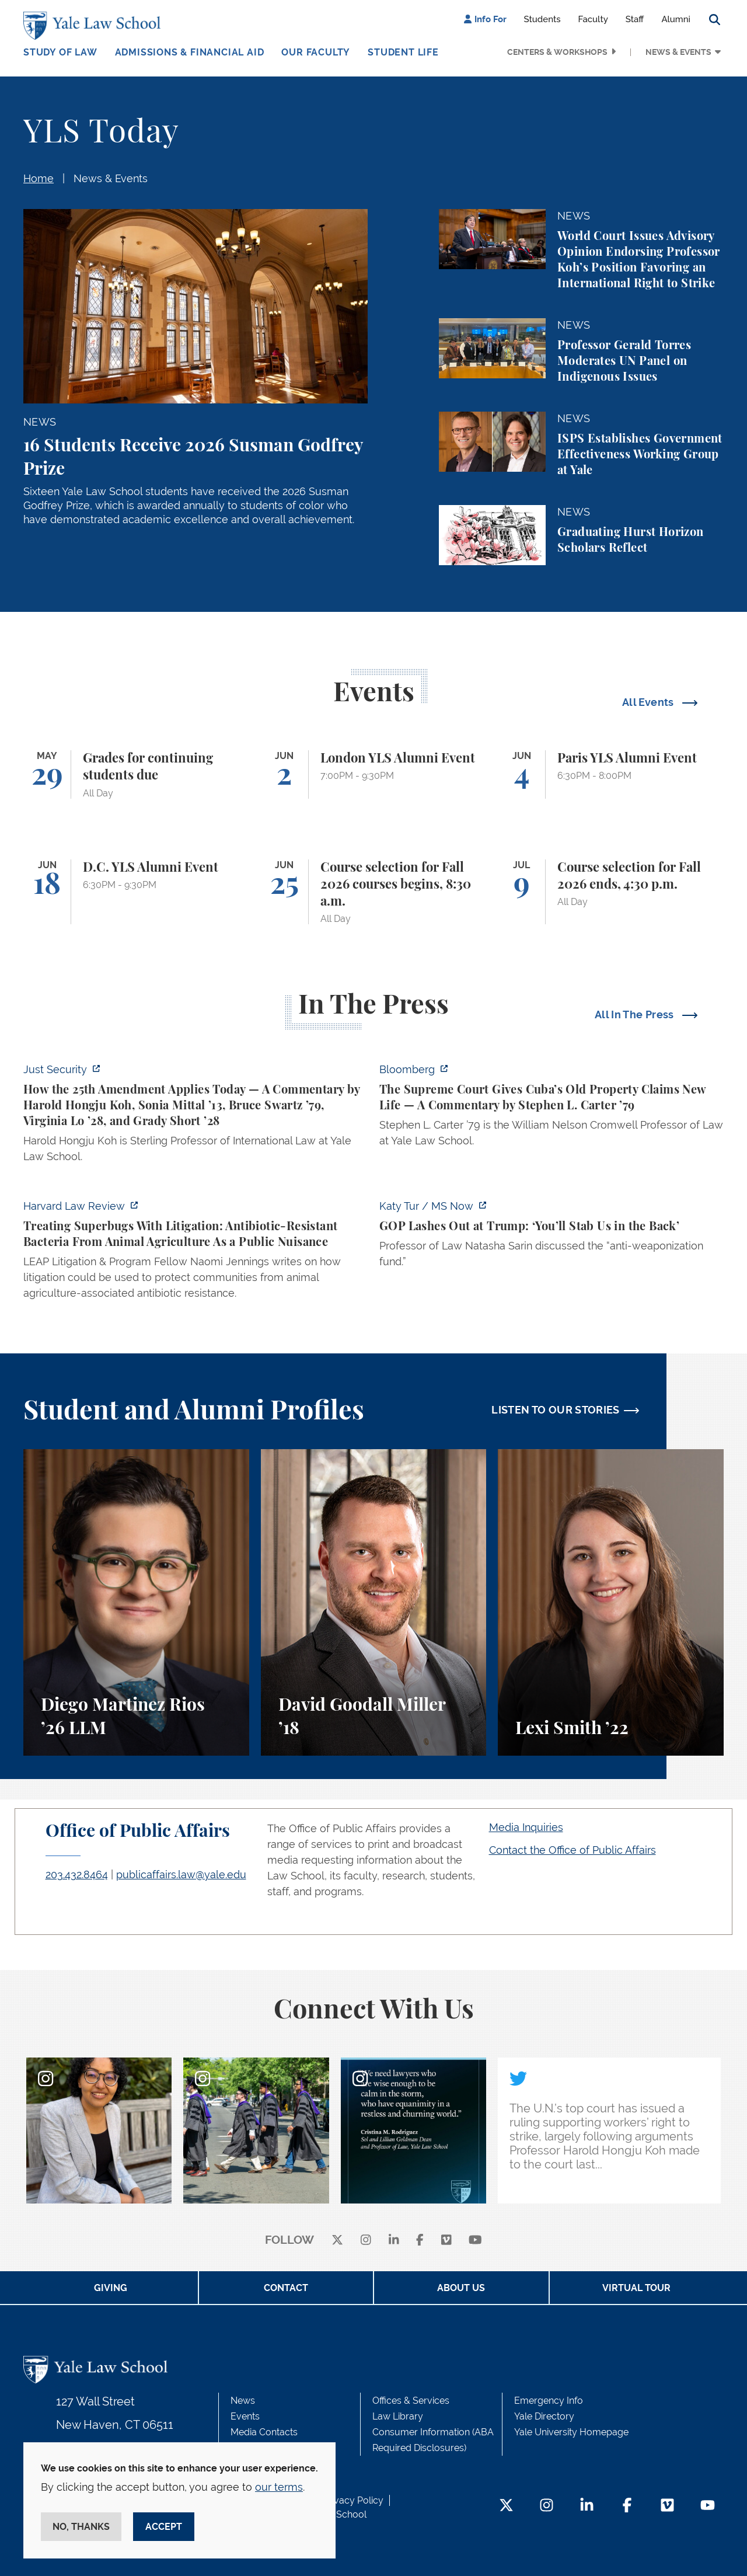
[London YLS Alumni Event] (374, 774)
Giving (110, 2287)
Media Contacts (264, 2432)
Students (542, 19)
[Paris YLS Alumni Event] (610, 774)
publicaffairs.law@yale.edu (181, 1874)
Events (245, 2416)
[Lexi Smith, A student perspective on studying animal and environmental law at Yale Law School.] (611, 1602)
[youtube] (475, 2240)
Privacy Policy (353, 2500)
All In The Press (635, 1014)
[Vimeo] (446, 2240)
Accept (163, 2526)
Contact (286, 2287)
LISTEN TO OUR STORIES (555, 1410)
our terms (279, 2487)
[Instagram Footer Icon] (546, 2506)
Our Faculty (315, 52)
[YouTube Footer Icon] (707, 2506)
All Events (649, 702)
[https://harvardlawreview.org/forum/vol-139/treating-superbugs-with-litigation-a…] (195, 1253)
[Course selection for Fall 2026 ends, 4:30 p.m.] (610, 892)
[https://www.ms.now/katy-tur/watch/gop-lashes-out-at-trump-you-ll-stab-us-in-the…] (551, 1237)
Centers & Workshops (557, 52)
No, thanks (81, 2526)
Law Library (397, 2416)
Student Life (403, 52)
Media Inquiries (526, 1827)
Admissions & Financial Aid (189, 52)
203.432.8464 (77, 1874)
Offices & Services (410, 2400)
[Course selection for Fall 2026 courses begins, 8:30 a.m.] (374, 892)
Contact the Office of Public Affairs (572, 1850)
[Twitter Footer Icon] (506, 2506)
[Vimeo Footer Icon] (667, 2506)
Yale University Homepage (571, 2432)
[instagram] (366, 2240)
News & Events (678, 52)
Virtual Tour (636, 2287)
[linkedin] (394, 2240)
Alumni (675, 19)
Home (38, 178)
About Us (461, 2287)
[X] (337, 2240)
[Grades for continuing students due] (136, 774)
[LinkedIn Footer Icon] (587, 2506)
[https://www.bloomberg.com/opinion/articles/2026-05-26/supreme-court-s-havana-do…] (551, 1108)
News (243, 2400)
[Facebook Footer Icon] (627, 2506)
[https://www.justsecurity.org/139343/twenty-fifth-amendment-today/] (195, 1116)
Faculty (593, 19)
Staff (635, 19)
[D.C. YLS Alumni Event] (136, 892)
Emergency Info (548, 2400)
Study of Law (60, 52)
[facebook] (420, 2240)
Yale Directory (544, 2416)
